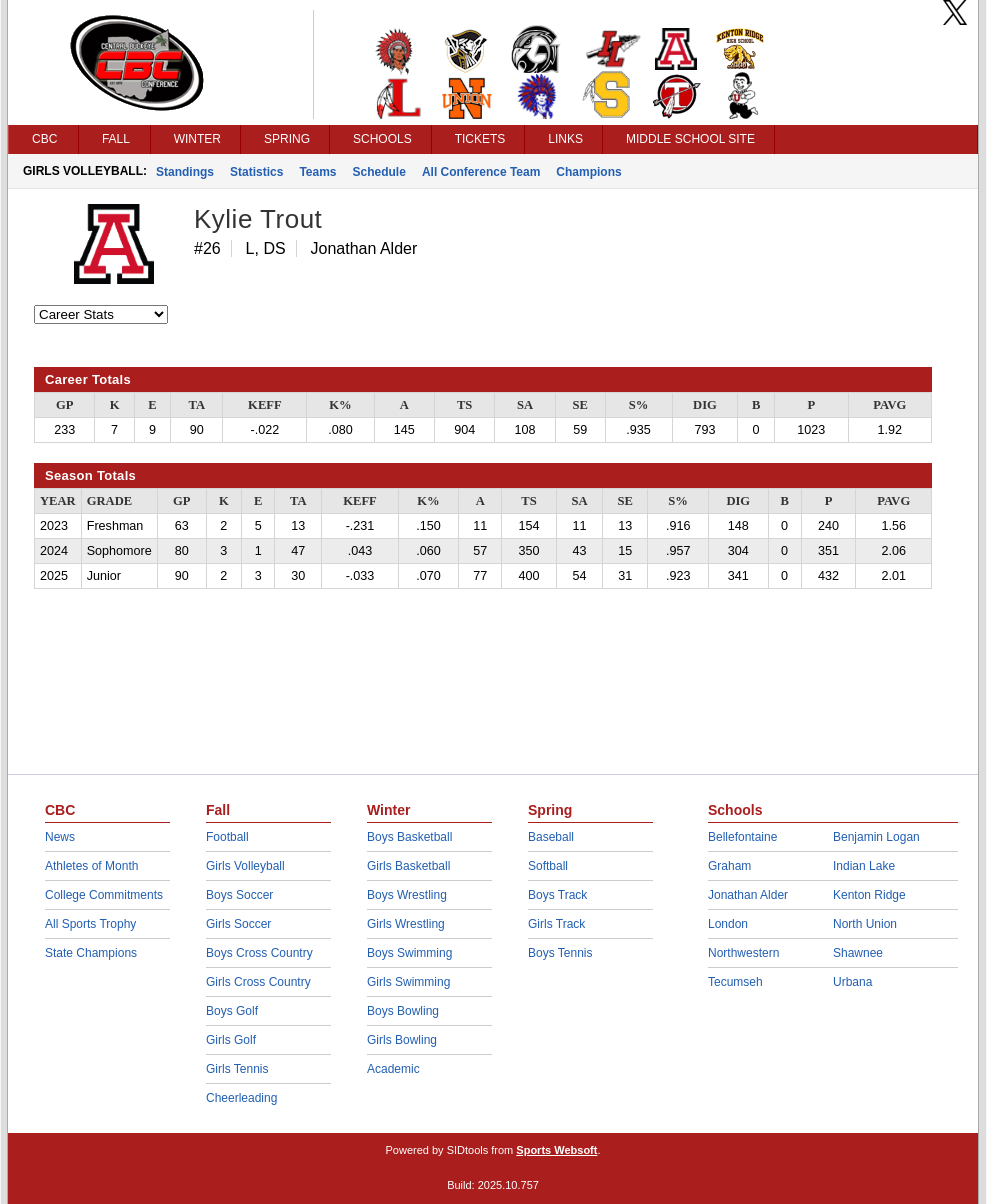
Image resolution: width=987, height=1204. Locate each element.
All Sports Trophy (90, 924)
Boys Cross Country (259, 953)
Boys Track (557, 895)
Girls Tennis (237, 1069)
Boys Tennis (560, 953)
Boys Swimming (409, 953)
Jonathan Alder (748, 895)
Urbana (852, 982)
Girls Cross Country (258, 982)
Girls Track (556, 924)
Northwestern (743, 953)
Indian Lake (864, 866)
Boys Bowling (403, 1011)
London (728, 924)
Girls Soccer (238, 924)
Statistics (256, 172)
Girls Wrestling (406, 924)
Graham (729, 866)
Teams (317, 172)
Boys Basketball (409, 837)
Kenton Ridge (869, 895)
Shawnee (858, 953)
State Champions (91, 953)
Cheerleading (241, 1098)
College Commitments (104, 895)
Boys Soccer (239, 895)
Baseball (551, 837)
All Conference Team (481, 172)
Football (227, 837)
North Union (865, 924)
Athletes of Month (91, 866)
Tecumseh (735, 982)
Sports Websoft (556, 1150)
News (60, 837)
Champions (588, 172)
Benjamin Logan (876, 837)
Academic (393, 1069)
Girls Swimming (408, 982)
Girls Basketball (408, 866)
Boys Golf (232, 1011)
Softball (548, 866)
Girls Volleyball (245, 866)
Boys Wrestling (407, 895)
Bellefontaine (742, 837)
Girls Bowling (402, 1040)
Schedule (379, 172)
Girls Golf (231, 1040)
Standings (185, 172)
